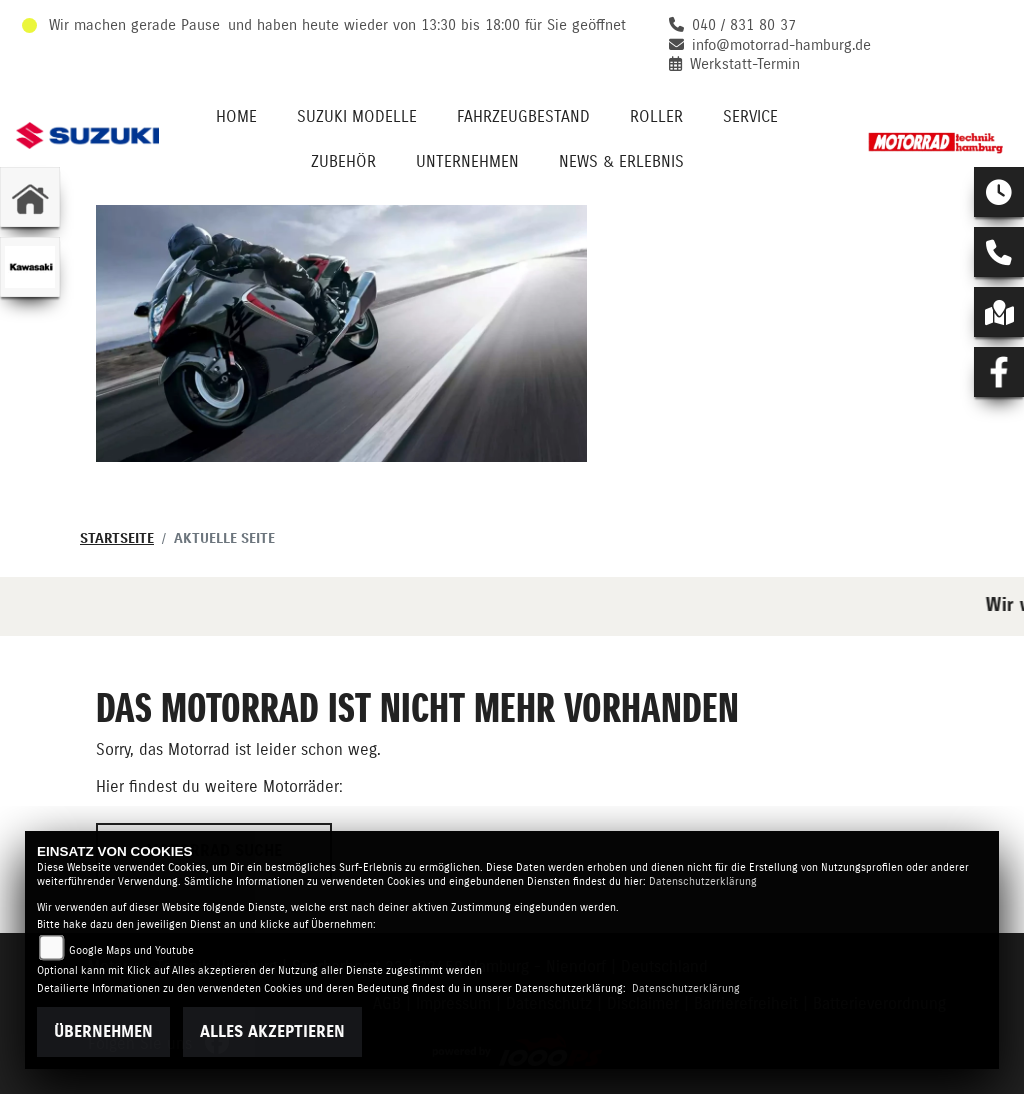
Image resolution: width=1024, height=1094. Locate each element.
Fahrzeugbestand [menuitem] (523, 117)
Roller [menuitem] (656, 117)
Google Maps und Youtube (131, 950)
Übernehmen (103, 1032)
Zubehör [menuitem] (343, 162)
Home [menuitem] (236, 117)
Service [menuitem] (750, 117)
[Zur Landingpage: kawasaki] (30, 267)
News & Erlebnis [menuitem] (621, 162)
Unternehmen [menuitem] (467, 162)
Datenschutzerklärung (703, 881)
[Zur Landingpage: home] (30, 197)
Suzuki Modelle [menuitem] (357, 117)
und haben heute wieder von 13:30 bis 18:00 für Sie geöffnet (427, 25)
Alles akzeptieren (272, 1032)
